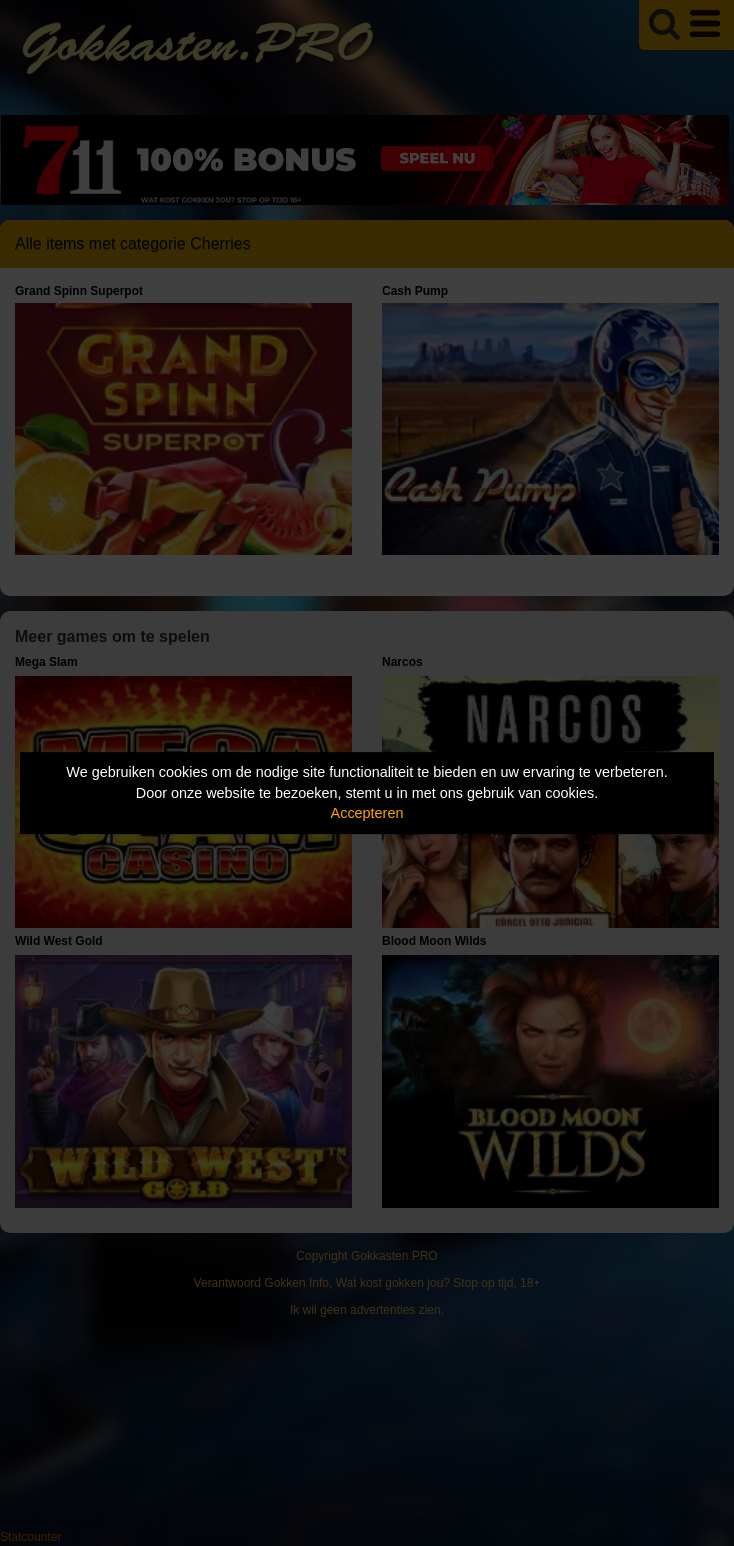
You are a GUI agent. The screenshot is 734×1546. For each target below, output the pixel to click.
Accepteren (367, 813)
